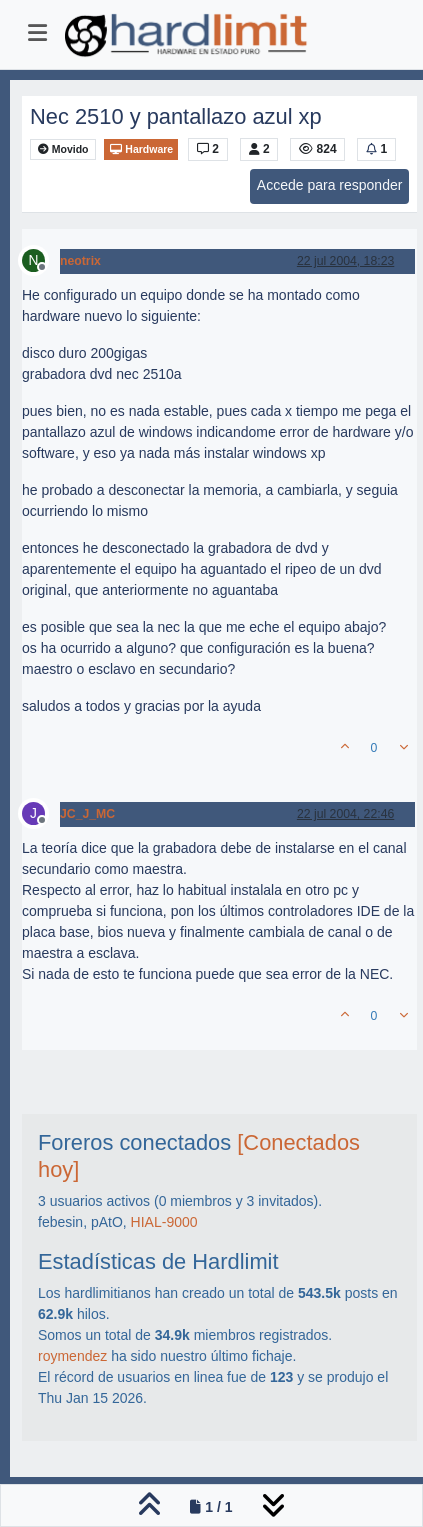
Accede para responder (330, 185)
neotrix (80, 261)
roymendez (72, 1356)
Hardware (141, 149)
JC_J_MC (87, 814)
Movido (63, 149)
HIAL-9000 (164, 1222)
